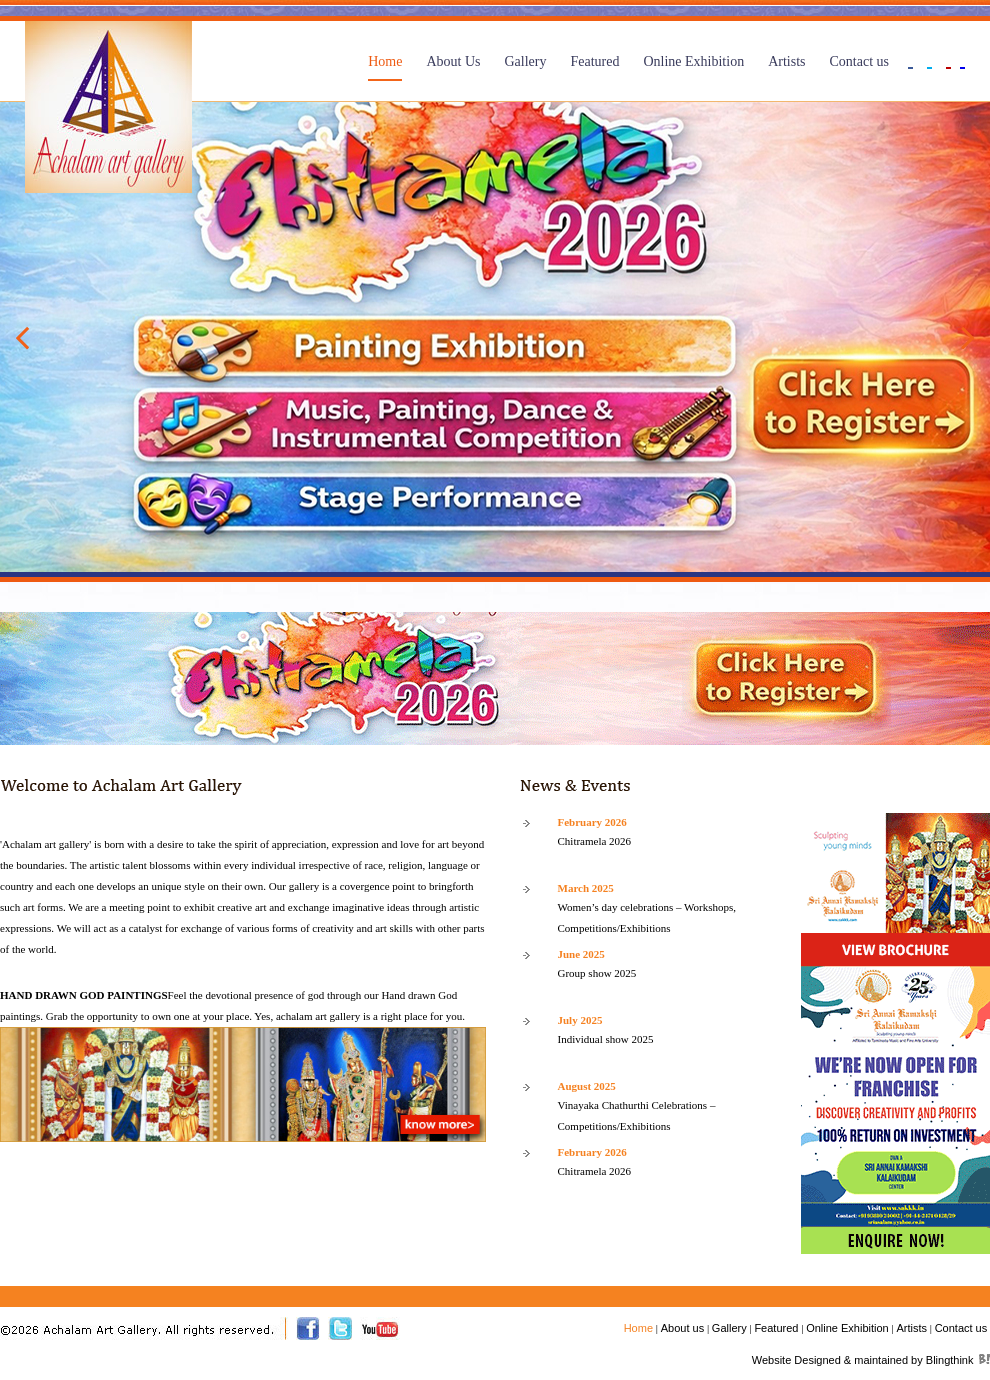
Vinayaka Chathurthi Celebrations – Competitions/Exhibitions (637, 1115)
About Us (453, 61)
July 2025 (580, 1020)
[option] (495, 337)
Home (385, 61)
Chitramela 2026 (595, 841)
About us (682, 1328)
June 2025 (581, 954)
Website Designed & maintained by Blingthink (863, 1360)
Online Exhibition (693, 61)
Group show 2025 (597, 973)
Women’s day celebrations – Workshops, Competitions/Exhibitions (647, 917)
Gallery (525, 61)
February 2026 (592, 822)
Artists (786, 61)
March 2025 (586, 888)
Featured (594, 61)
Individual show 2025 (606, 1039)
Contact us (860, 61)
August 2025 (587, 1086)
